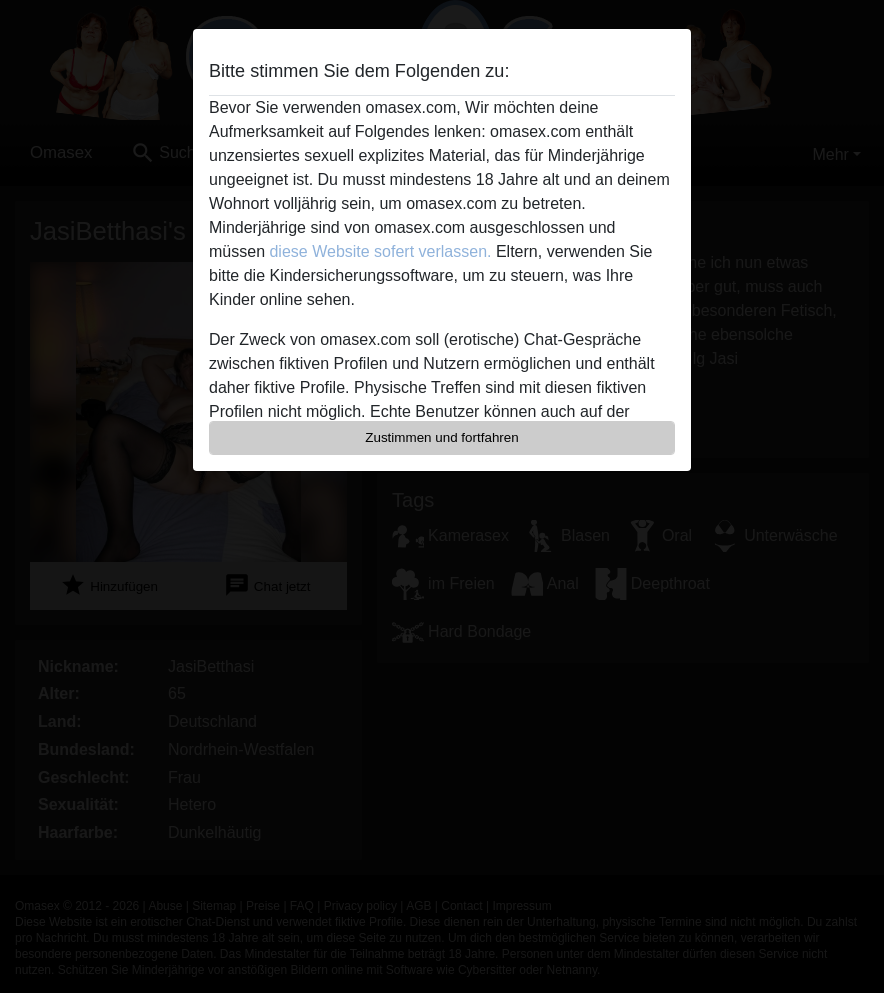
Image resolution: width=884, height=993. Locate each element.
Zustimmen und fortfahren (442, 437)
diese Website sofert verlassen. (380, 251)
